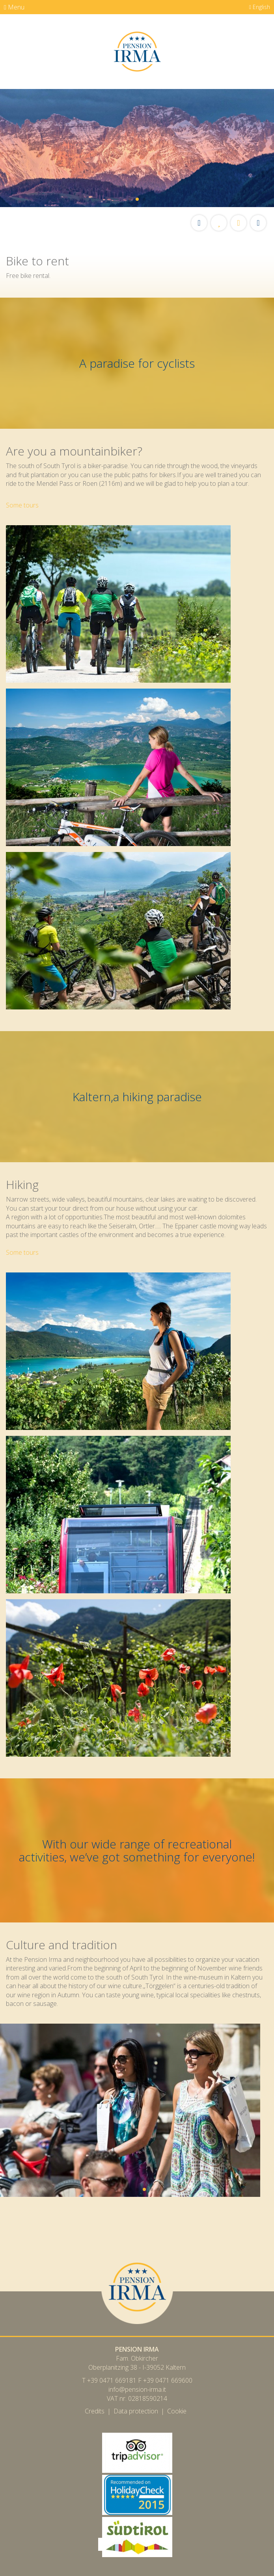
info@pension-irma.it (137, 2389)
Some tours (22, 505)
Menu (14, 7)
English (259, 7)
